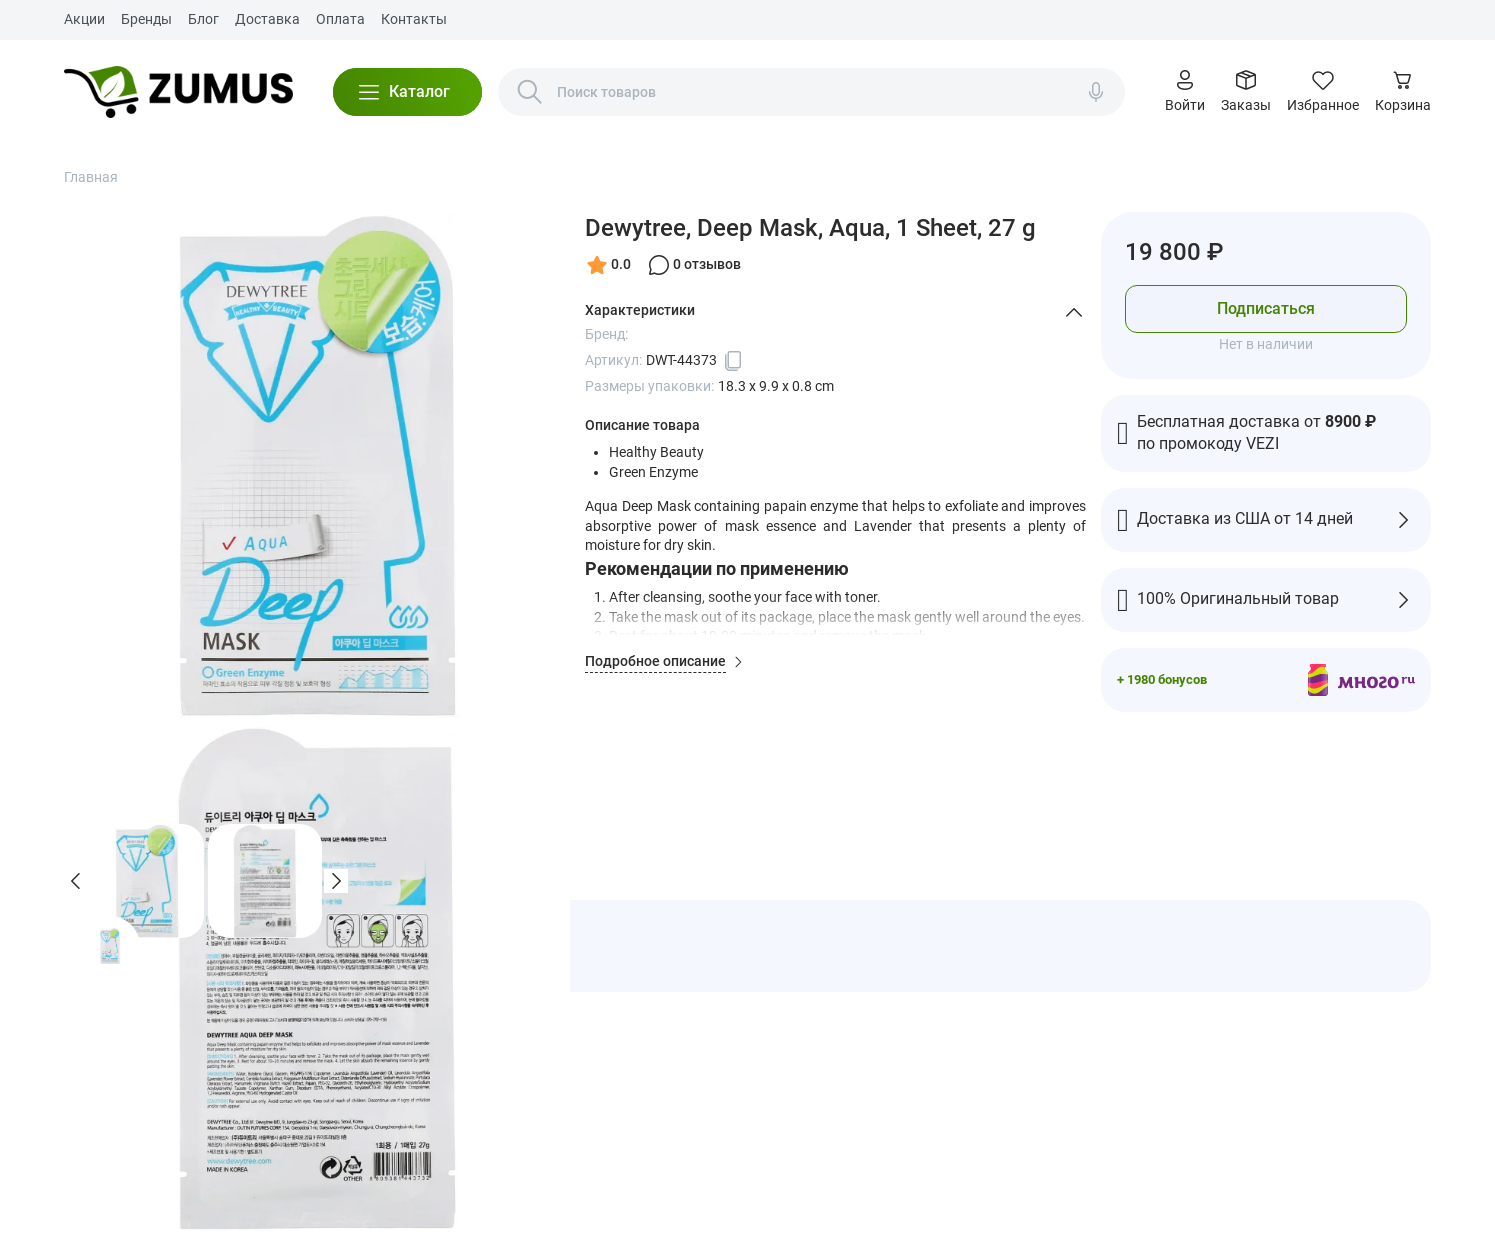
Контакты (414, 19)
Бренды (146, 19)
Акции (84, 19)
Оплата (340, 19)
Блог (203, 19)
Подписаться (1266, 308)
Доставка (267, 19)
